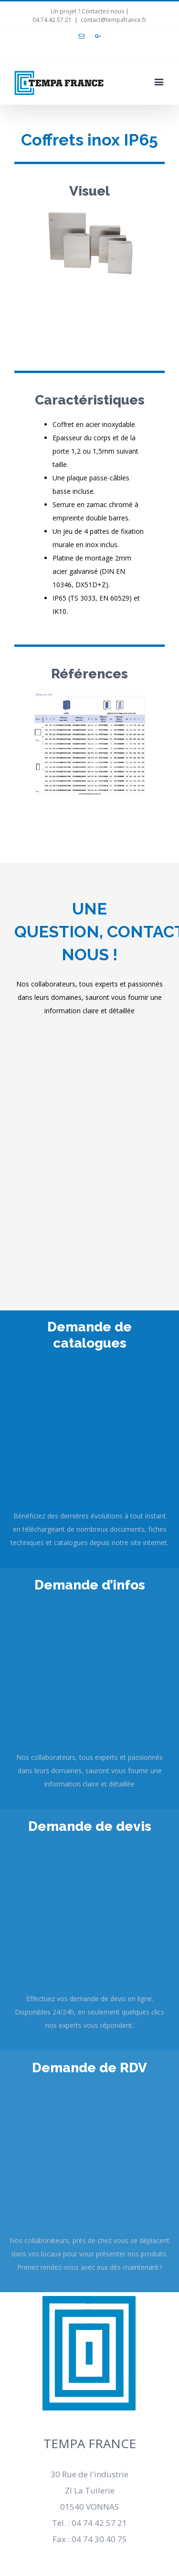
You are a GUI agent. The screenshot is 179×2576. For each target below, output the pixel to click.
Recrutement (90, 2156)
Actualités (90, 2203)
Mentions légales (90, 2180)
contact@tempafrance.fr (114, 20)
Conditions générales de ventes (90, 2227)
